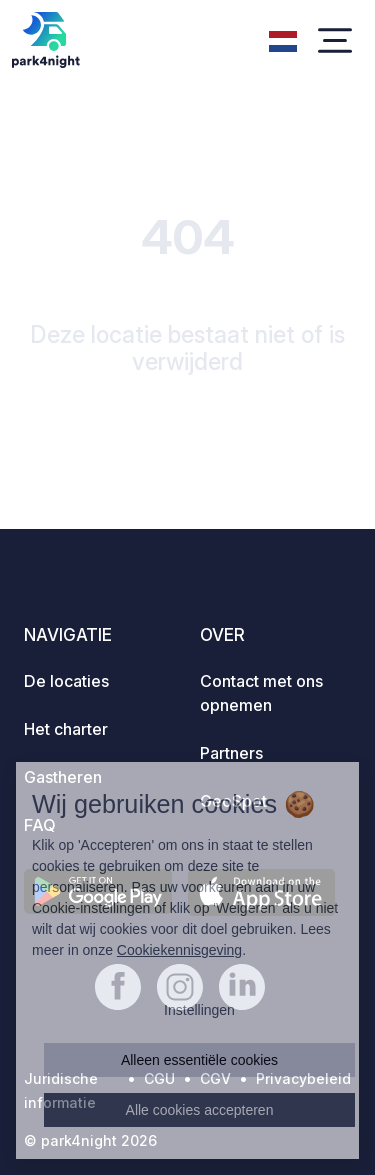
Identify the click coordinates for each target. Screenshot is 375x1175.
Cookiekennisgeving (179, 950)
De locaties (66, 681)
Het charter (66, 729)
